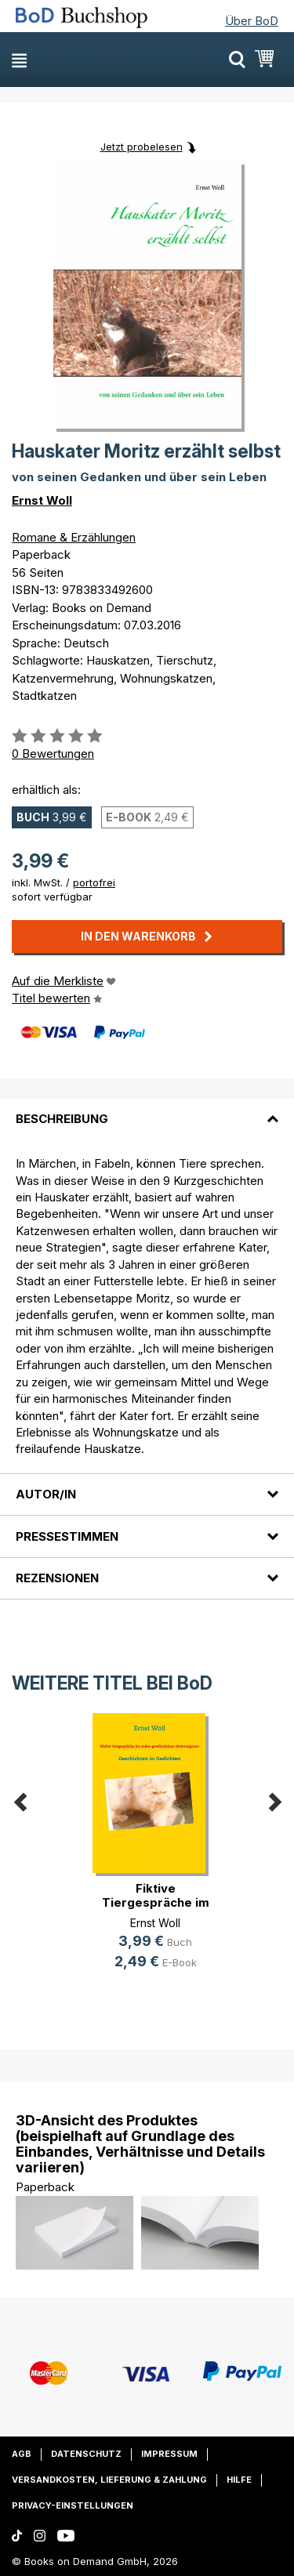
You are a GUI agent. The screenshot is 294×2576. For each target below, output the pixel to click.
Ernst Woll (42, 500)
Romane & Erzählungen (74, 537)
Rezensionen (57, 1578)
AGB (21, 2453)
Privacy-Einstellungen (72, 2505)
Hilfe (239, 2479)
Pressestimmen (67, 1536)
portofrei (94, 882)
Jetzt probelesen (141, 146)
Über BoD (251, 20)
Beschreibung (62, 1118)
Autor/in (46, 1494)
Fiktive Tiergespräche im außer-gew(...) (155, 1902)
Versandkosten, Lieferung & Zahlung (109, 2479)
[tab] (147, 1109)
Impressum (169, 2453)
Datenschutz (86, 2453)
